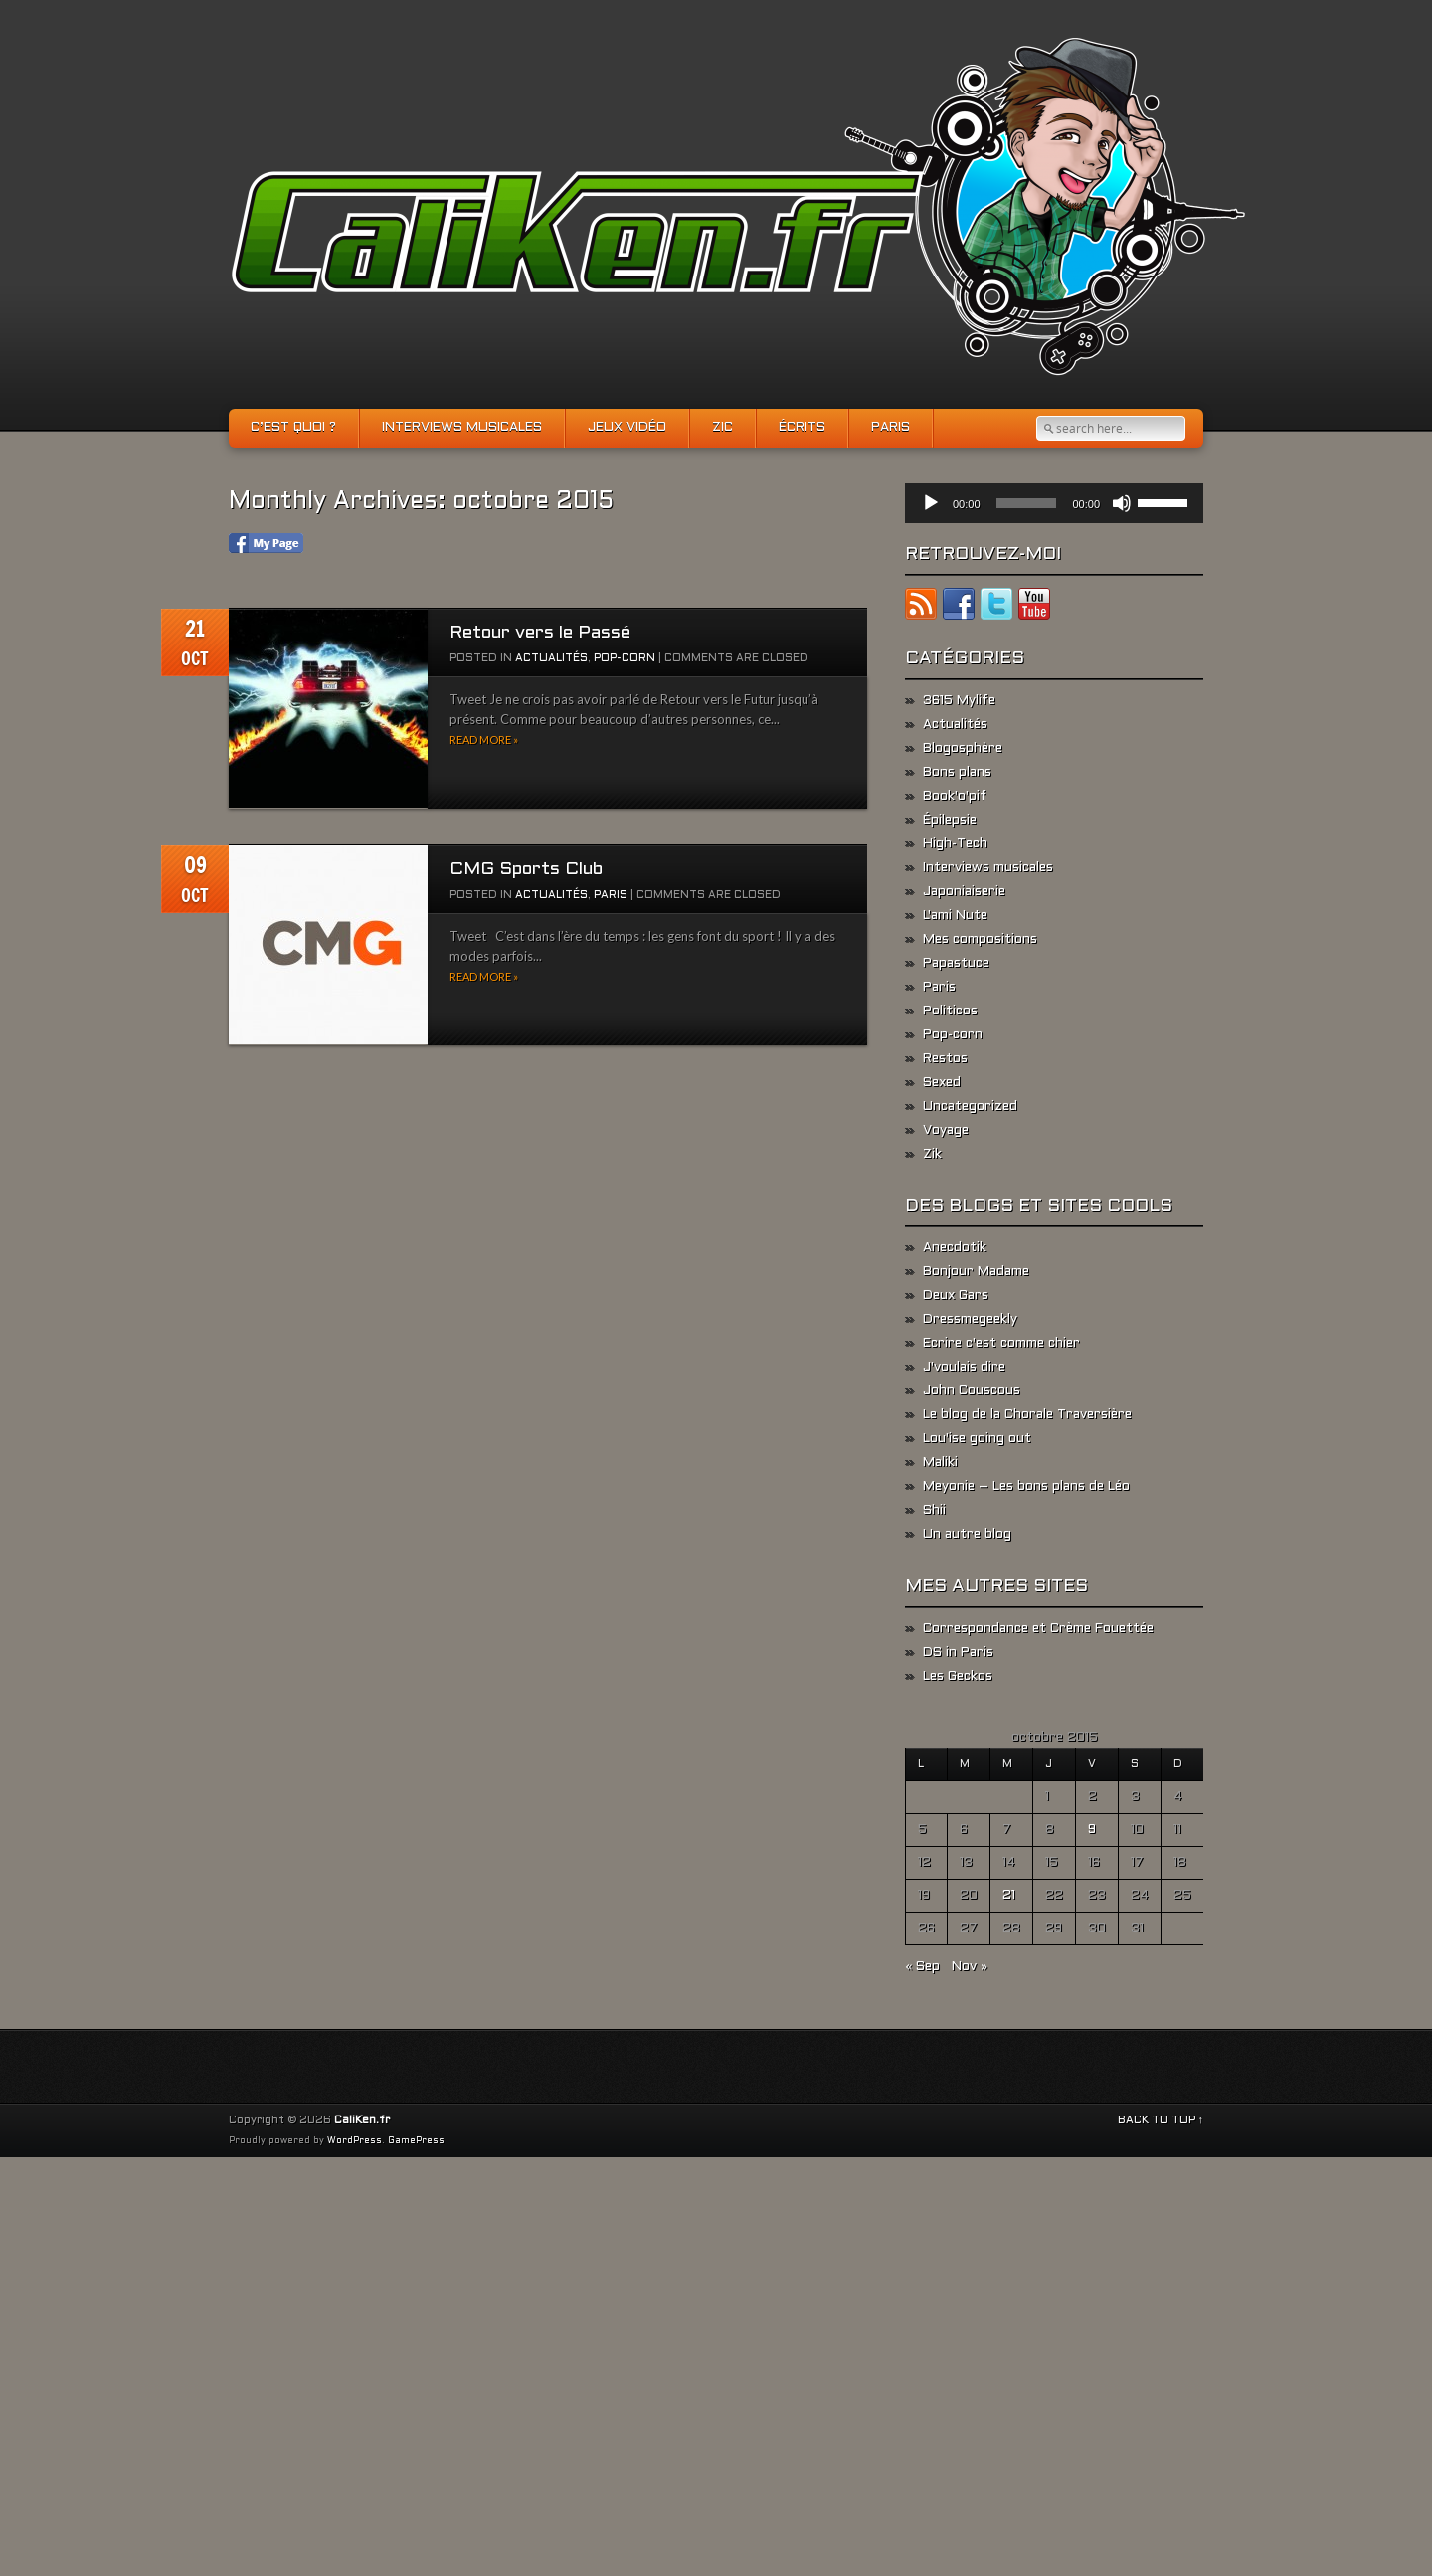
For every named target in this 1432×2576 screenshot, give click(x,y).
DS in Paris (958, 1653)
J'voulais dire (964, 1368)
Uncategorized (970, 1107)
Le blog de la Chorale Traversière (1027, 1415)
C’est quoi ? (293, 428)
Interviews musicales (462, 428)
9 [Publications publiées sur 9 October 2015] (1092, 1830)
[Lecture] (931, 503)
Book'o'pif (954, 797)
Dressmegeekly (970, 1320)
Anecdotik (954, 1248)
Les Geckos (957, 1677)
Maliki (940, 1463)
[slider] (1026, 503)
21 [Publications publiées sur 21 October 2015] (1008, 1896)
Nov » (969, 1967)
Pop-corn (624, 658)
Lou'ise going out (977, 1439)
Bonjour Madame (976, 1272)
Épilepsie (950, 821)
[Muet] (1122, 503)
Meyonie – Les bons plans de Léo (1026, 1487)
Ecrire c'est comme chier (1001, 1344)
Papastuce (956, 964)
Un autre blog (967, 1535)
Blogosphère (962, 749)
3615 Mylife (959, 701)
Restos (945, 1059)
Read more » (483, 739)
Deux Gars (955, 1296)
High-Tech (955, 844)
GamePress (416, 2141)
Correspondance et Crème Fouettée (1038, 1629)
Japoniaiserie (964, 892)
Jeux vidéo (627, 428)
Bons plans (957, 773)
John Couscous (971, 1391)
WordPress (354, 2141)
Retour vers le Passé (539, 633)
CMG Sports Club (526, 869)
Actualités (551, 658)
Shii (934, 1511)
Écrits (802, 428)
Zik (932, 1155)
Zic (722, 428)
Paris (890, 428)
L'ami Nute (955, 916)
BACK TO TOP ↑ (1161, 2120)
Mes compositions (980, 940)
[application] (1054, 503)
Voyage (946, 1131)
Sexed (942, 1083)
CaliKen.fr (362, 2120)
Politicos (950, 1011)
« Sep (922, 1967)
